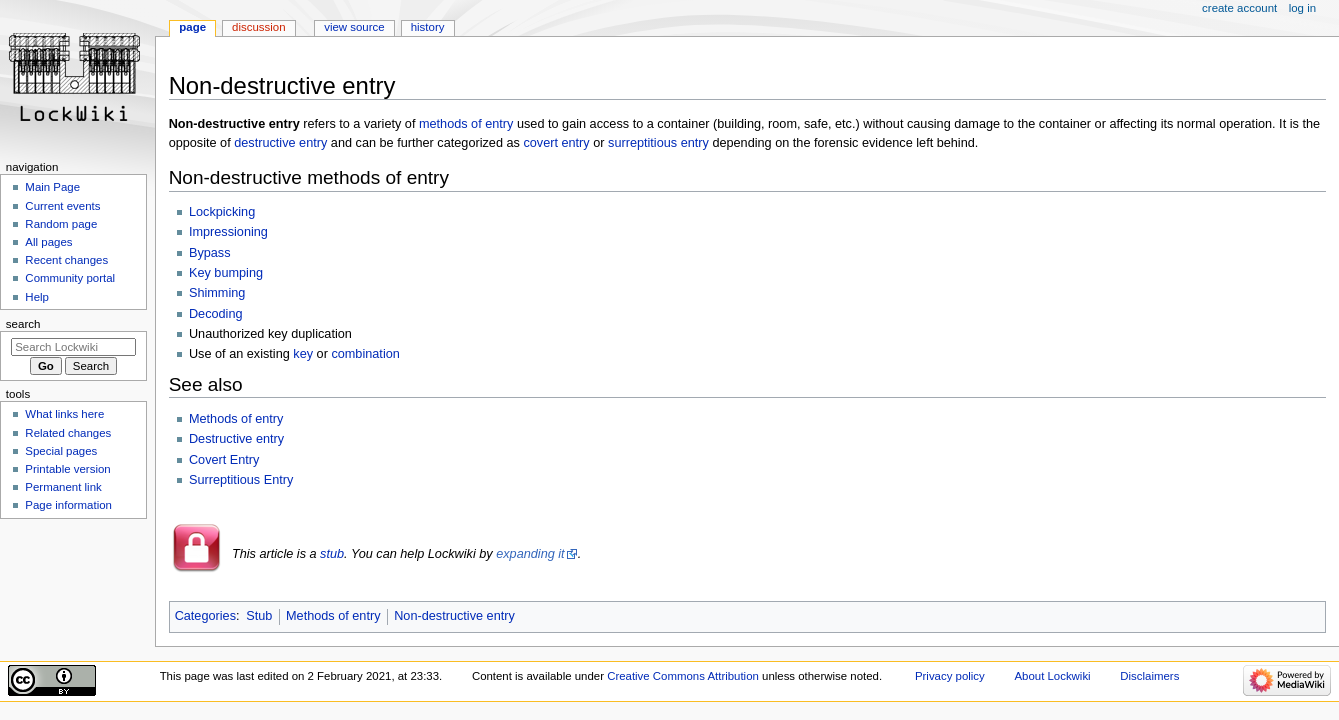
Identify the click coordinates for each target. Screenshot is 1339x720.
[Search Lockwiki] (73, 347)
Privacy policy (950, 676)
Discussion (258, 27)
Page (192, 27)
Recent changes (66, 260)
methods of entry (466, 124)
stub (332, 554)
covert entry (556, 143)
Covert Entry (224, 460)
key (303, 354)
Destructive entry (236, 439)
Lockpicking (222, 212)
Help (37, 297)
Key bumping (226, 273)
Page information (68, 505)
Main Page (52, 187)
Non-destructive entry (454, 616)
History (428, 27)
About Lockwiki (1052, 676)
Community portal (70, 278)
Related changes (68, 433)
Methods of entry (236, 419)
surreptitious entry (658, 143)
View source (354, 27)
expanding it (530, 554)
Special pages (61, 451)
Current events (62, 206)
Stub (259, 616)
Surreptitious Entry (241, 480)
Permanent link (63, 487)
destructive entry (280, 143)
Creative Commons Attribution (683, 676)
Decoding (216, 314)
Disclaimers (1149, 676)
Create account (1239, 8)
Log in (1302, 8)
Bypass (210, 253)
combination (365, 354)
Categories (205, 616)
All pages (48, 242)
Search (23, 324)
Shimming (217, 293)
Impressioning (228, 232)
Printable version (67, 469)
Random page (61, 224)
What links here (64, 414)
